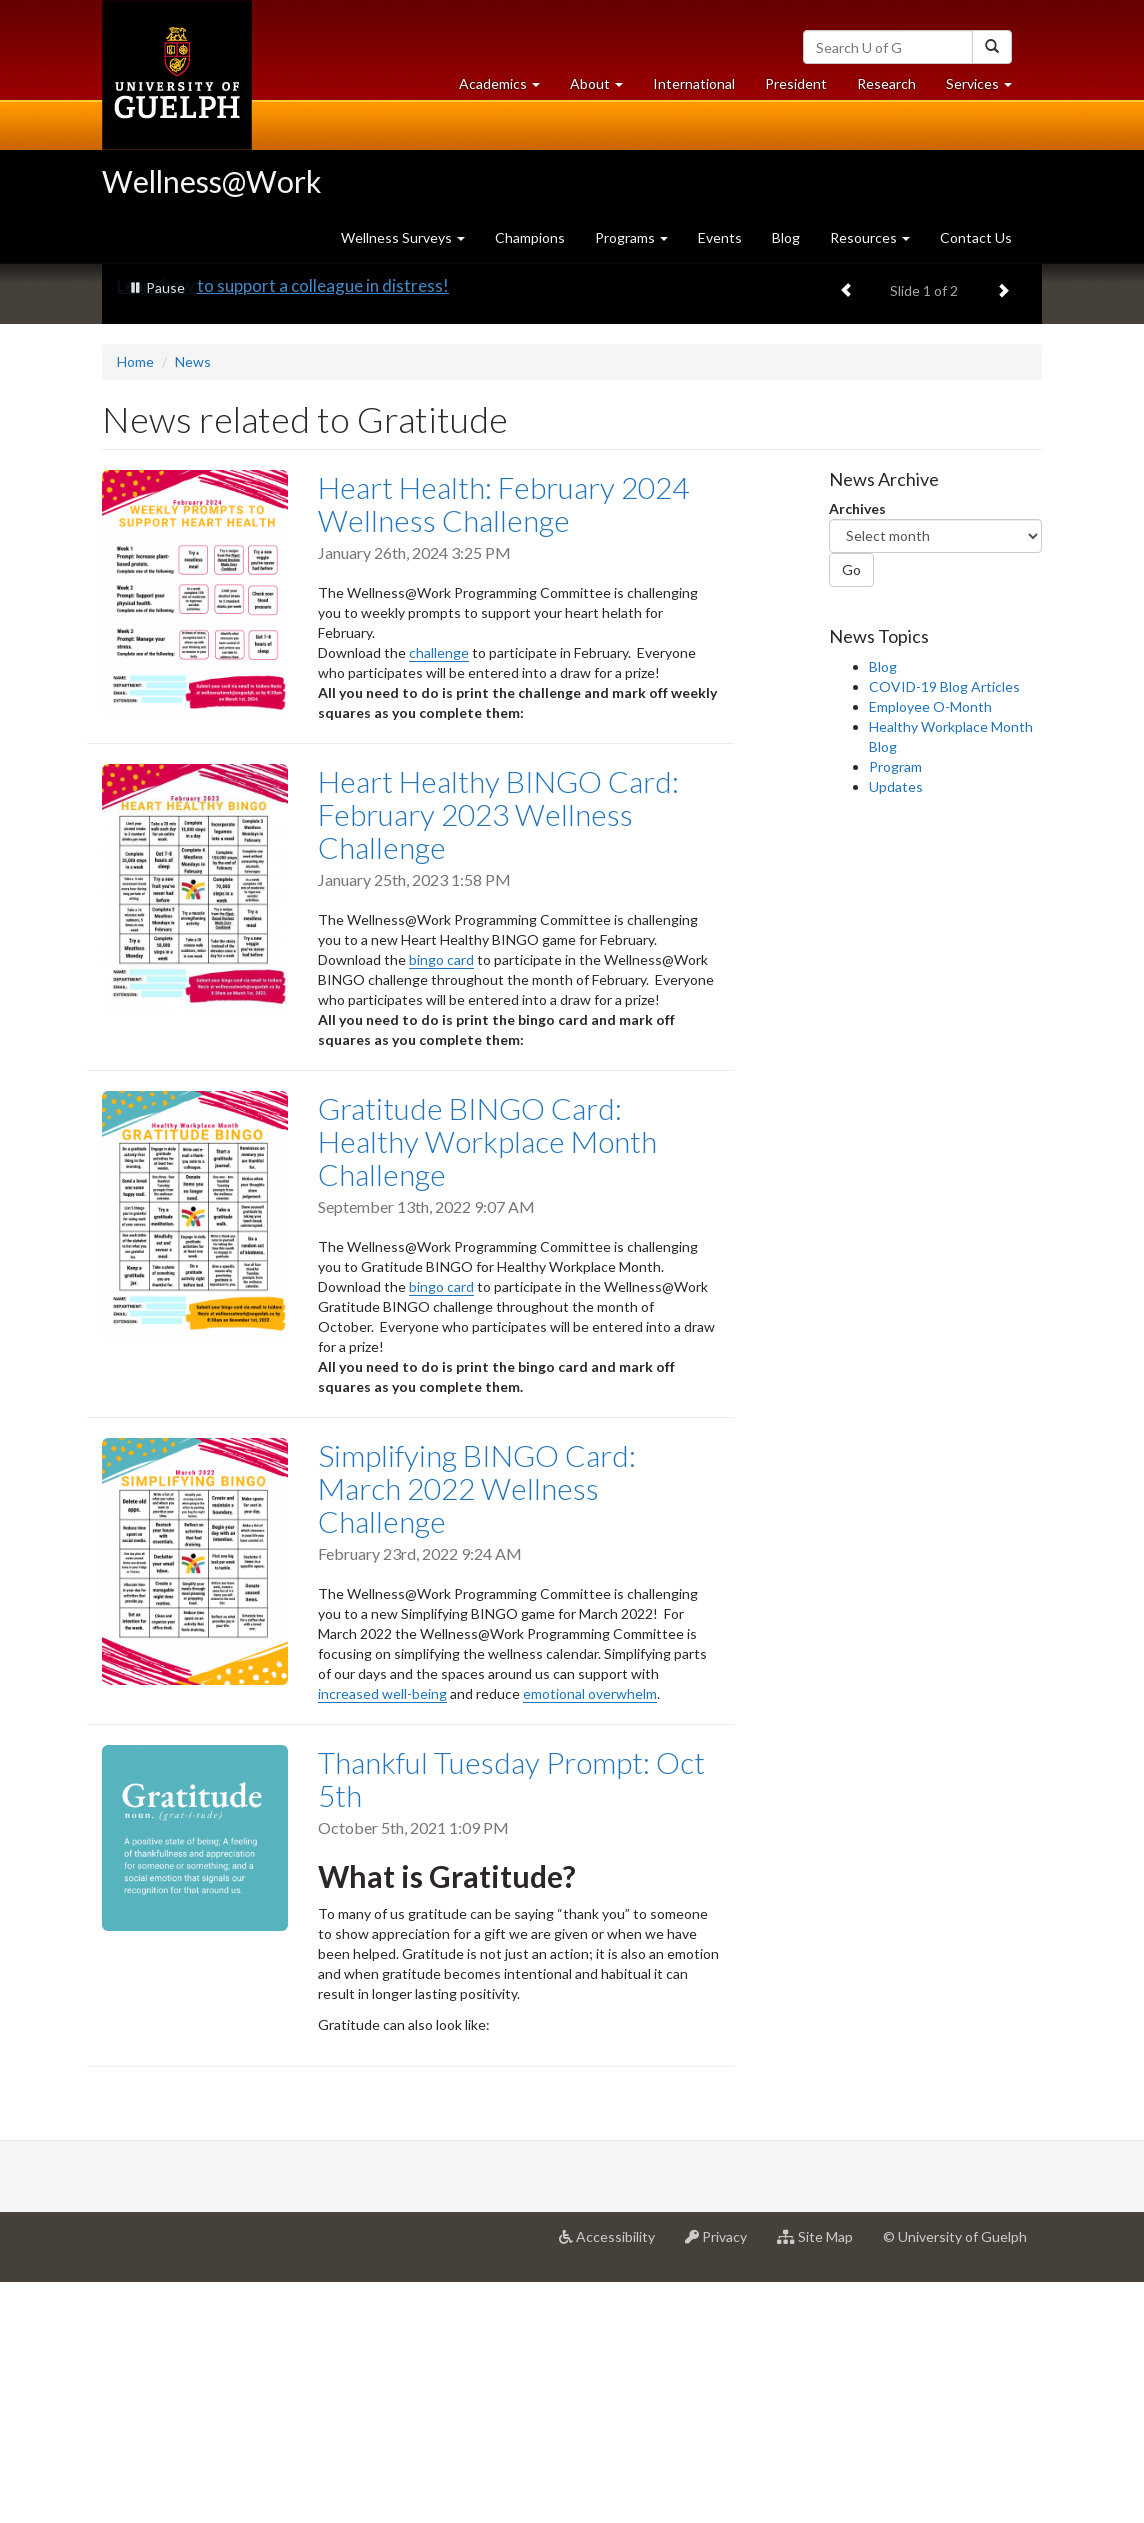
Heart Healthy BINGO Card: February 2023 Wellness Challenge (498, 1054)
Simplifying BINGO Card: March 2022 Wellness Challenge (477, 1729)
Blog (786, 237)
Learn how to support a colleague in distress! (283, 526)
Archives (857, 749)
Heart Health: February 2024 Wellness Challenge (503, 743)
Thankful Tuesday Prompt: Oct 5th (511, 2019)
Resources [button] (870, 237)
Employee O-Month (930, 947)
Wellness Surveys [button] (403, 237)
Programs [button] (631, 237)
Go (851, 810)
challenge (439, 892)
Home (135, 602)
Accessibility (614, 2485)
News (193, 602)
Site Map (822, 2485)
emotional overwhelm (590, 1934)
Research (894, 88)
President (796, 83)
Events (720, 237)
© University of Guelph (955, 2477)
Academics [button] (507, 88)
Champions (530, 237)
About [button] (604, 88)
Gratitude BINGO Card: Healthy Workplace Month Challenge (487, 1382)
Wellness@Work (212, 181)
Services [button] (986, 88)
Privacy (723, 2485)
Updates (896, 1027)
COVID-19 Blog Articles (944, 927)
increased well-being (382, 1934)
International (694, 83)
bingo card (441, 1200)
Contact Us (976, 237)
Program (895, 1007)
